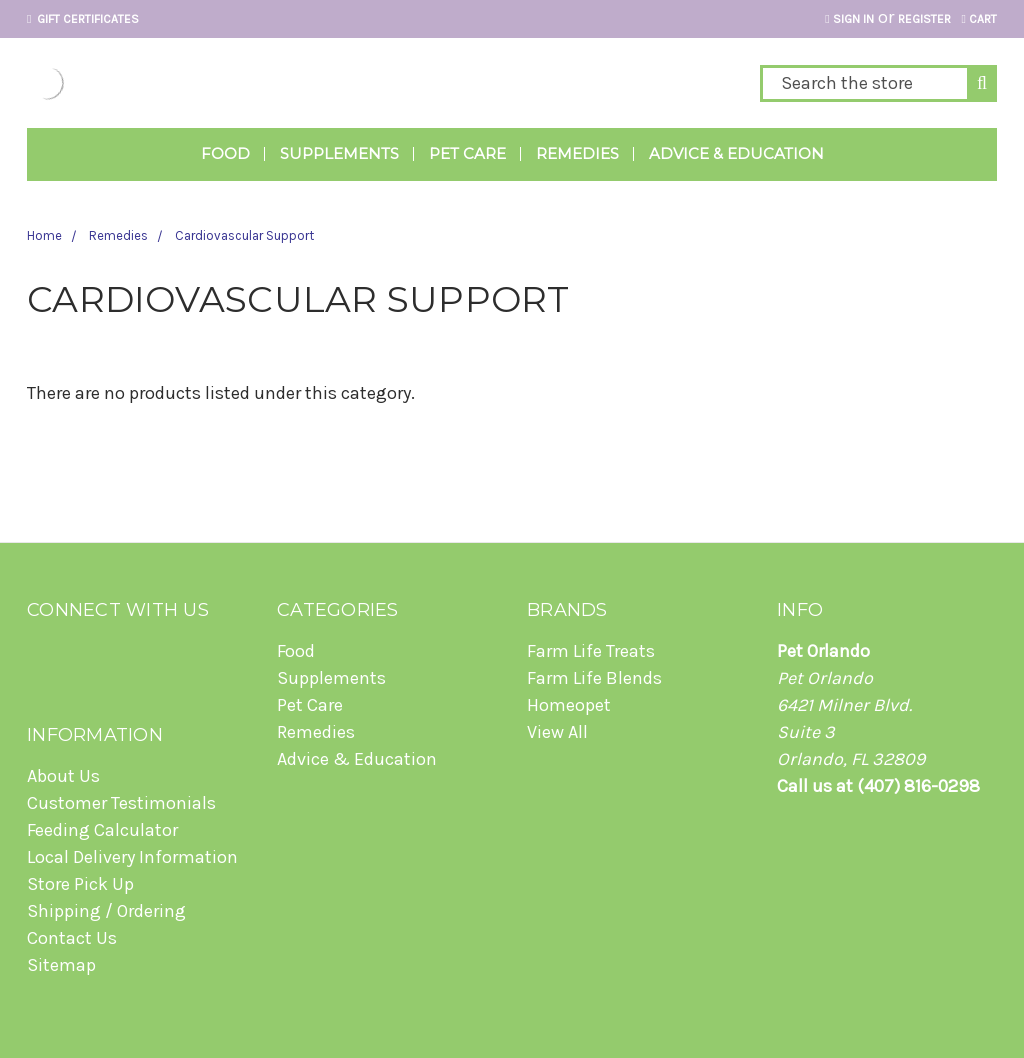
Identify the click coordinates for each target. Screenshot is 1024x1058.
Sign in (849, 19)
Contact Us (72, 938)
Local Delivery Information (132, 857)
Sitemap (61, 965)
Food (225, 153)
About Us (63, 776)
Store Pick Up (80, 884)
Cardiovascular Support (244, 235)
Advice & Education (736, 153)
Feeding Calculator (102, 830)
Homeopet (569, 705)
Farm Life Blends (594, 678)
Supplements (339, 153)
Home (44, 235)
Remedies (577, 153)
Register (924, 19)
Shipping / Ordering (106, 911)
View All (557, 732)
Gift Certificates (83, 19)
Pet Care (467, 153)
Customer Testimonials (121, 803)
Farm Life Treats (591, 651)
